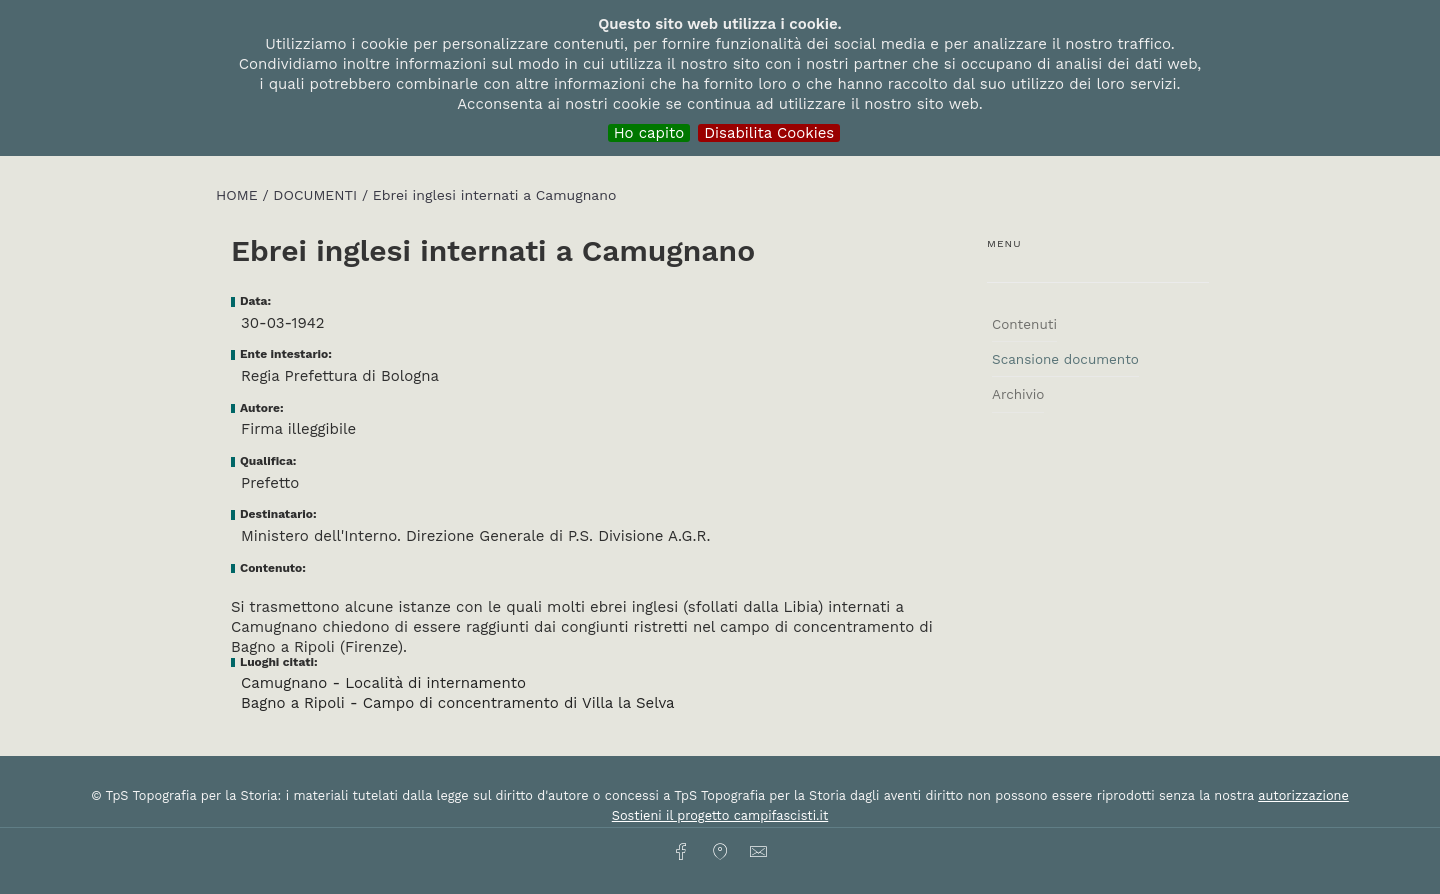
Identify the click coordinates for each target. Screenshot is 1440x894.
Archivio (1018, 394)
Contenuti (1024, 324)
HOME (239, 195)
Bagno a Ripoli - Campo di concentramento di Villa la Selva (458, 703)
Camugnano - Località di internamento (383, 683)
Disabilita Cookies (769, 133)
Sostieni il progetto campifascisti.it (720, 815)
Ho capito (649, 133)
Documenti (317, 195)
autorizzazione (1303, 795)
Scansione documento (1065, 359)
